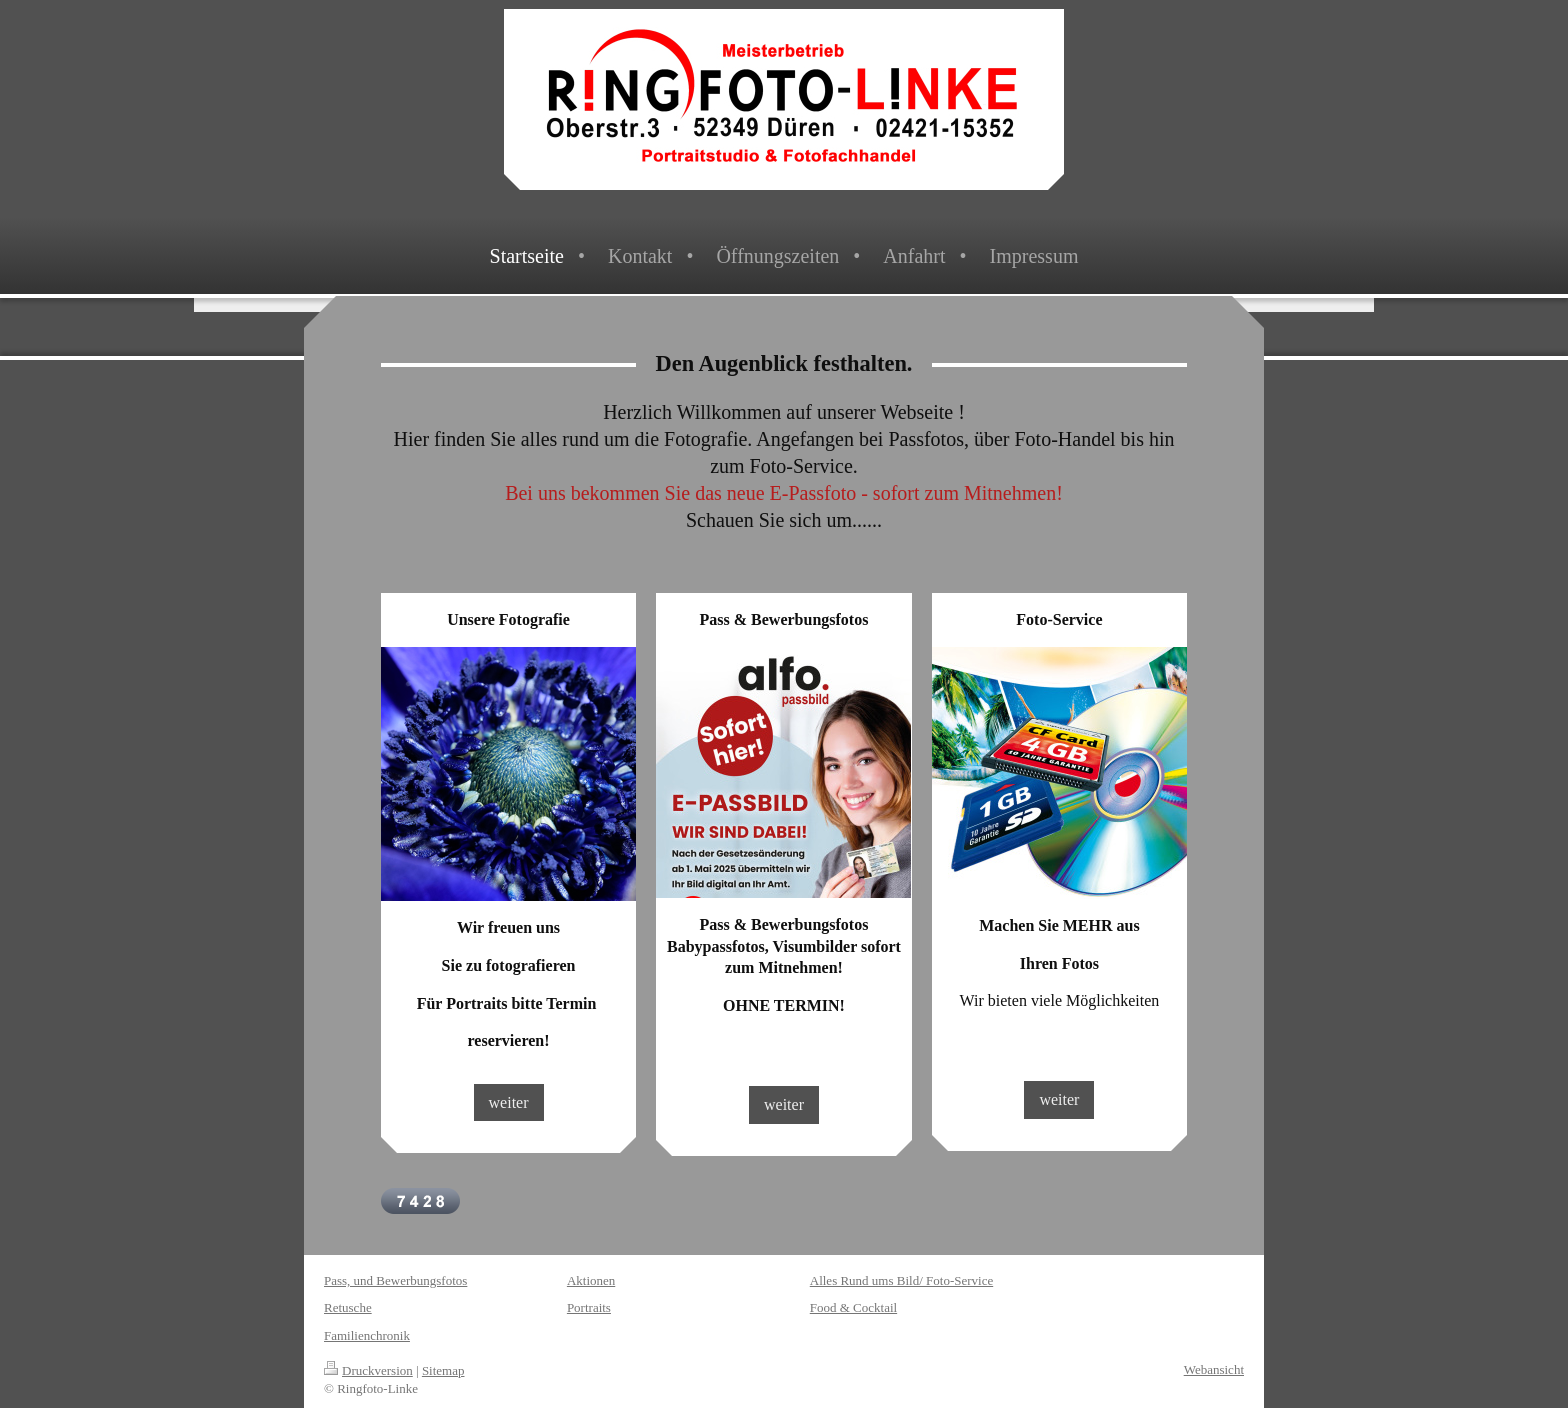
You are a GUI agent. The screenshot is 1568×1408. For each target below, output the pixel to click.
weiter (509, 1102)
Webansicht (1214, 1369)
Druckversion (368, 1370)
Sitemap (443, 1370)
